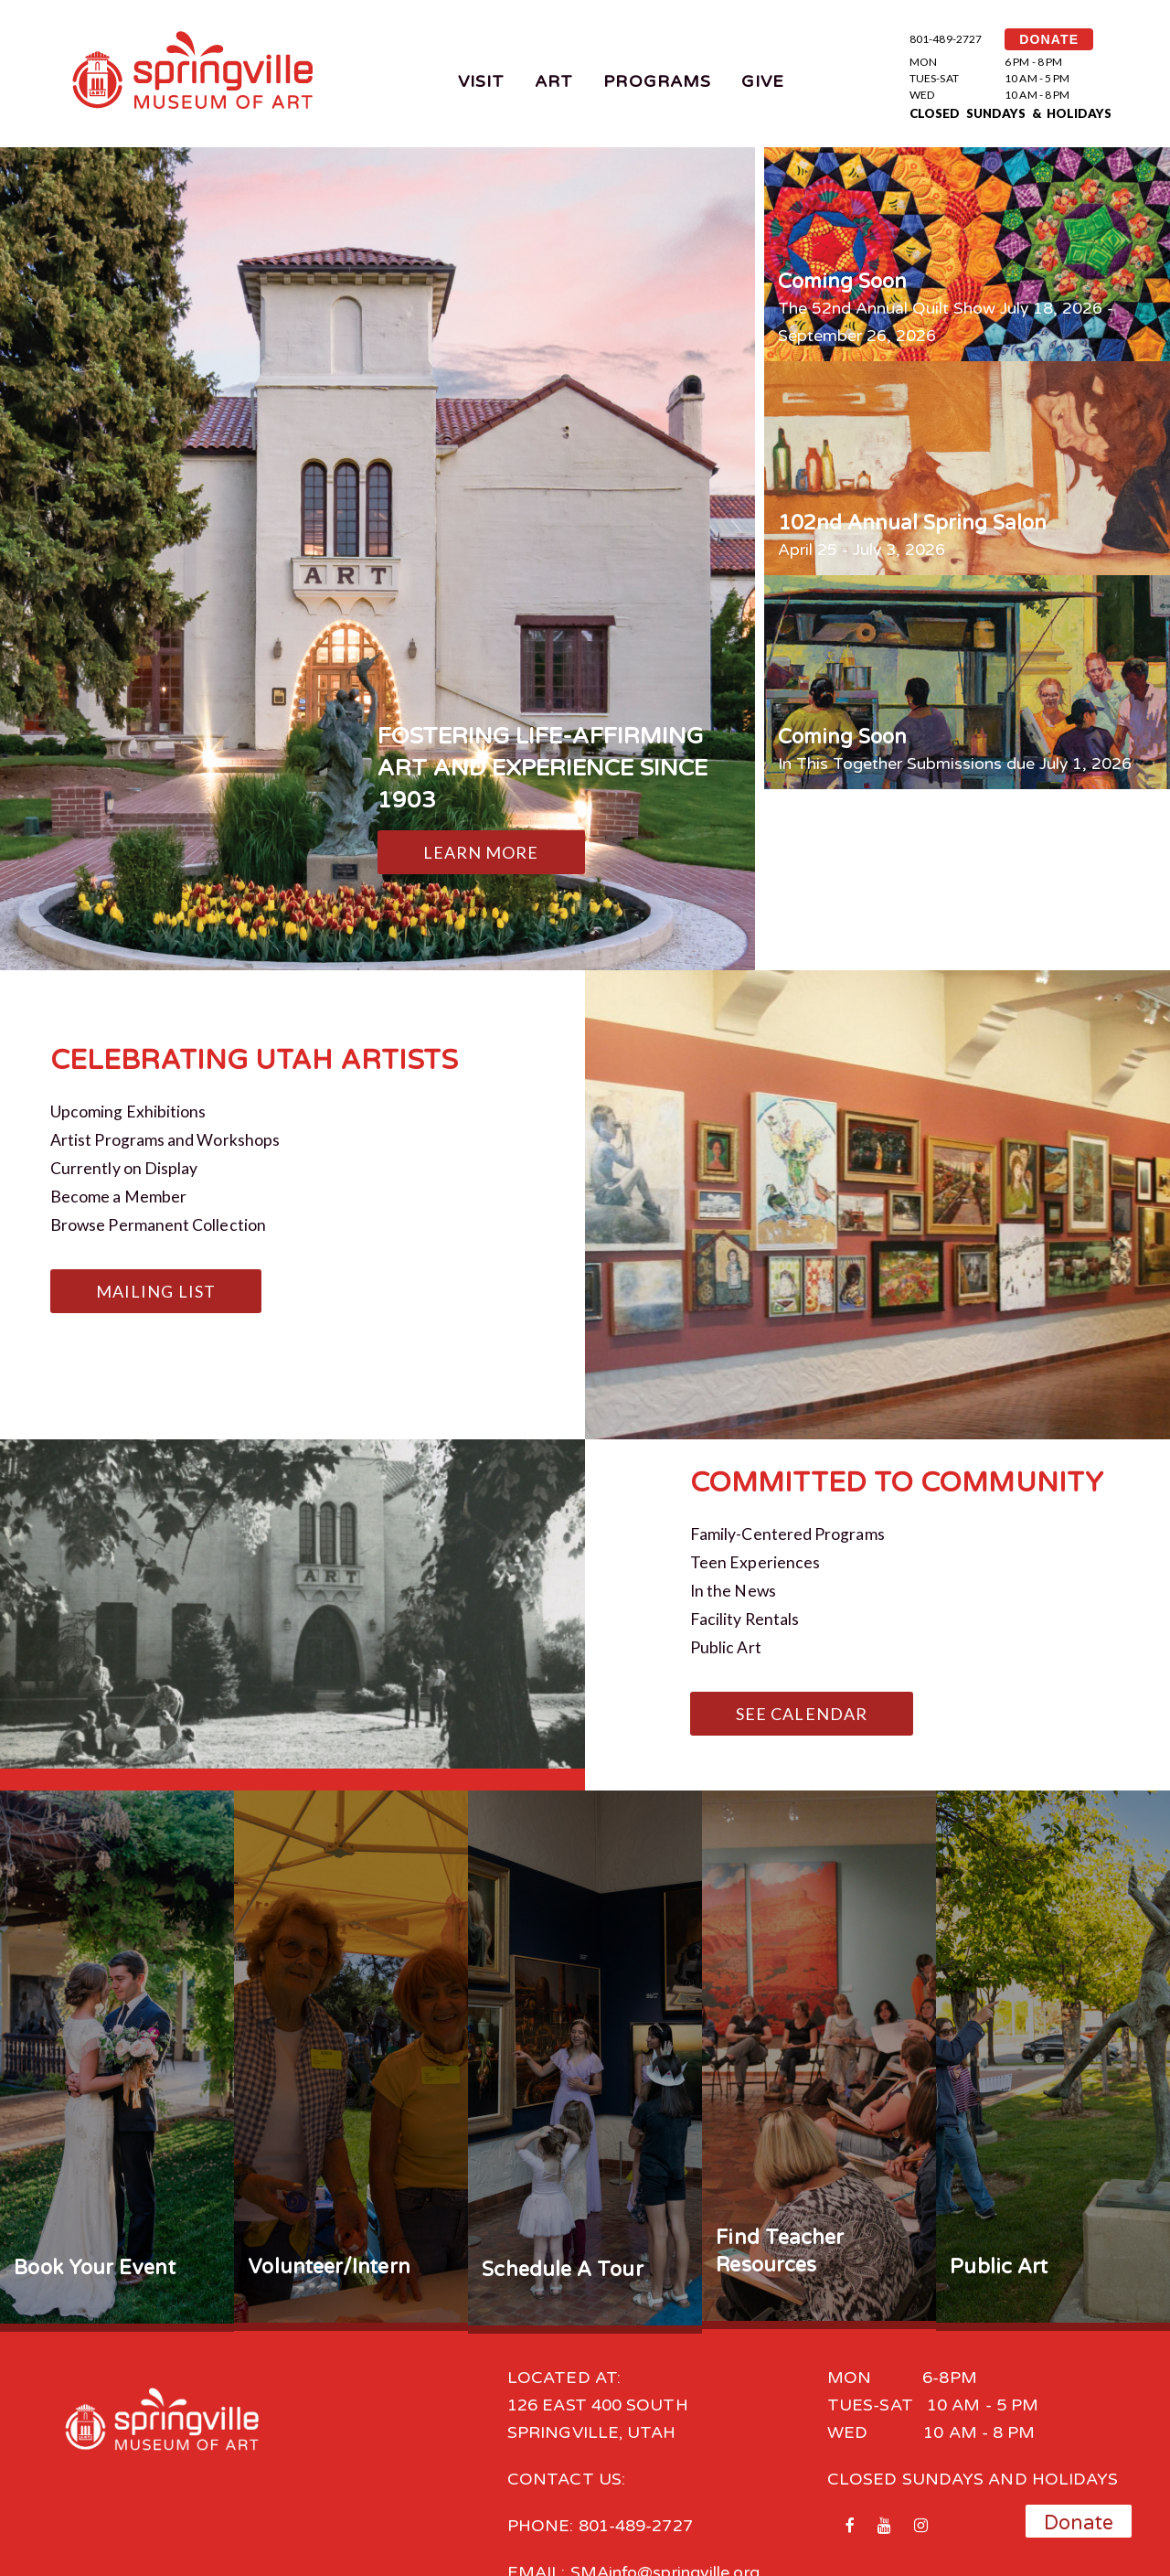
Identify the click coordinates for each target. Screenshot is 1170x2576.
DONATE (1049, 39)
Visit (481, 81)
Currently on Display (124, 1166)
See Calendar (801, 1704)
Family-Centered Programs (788, 1529)
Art (554, 81)
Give (762, 81)
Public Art (725, 1639)
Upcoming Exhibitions (128, 1111)
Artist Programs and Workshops (165, 1138)
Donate (1079, 2523)
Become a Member (118, 1193)
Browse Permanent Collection (158, 1221)
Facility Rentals (745, 1611)
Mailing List (156, 1287)
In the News (734, 1584)
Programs (657, 81)
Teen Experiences (755, 1556)
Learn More (481, 852)
